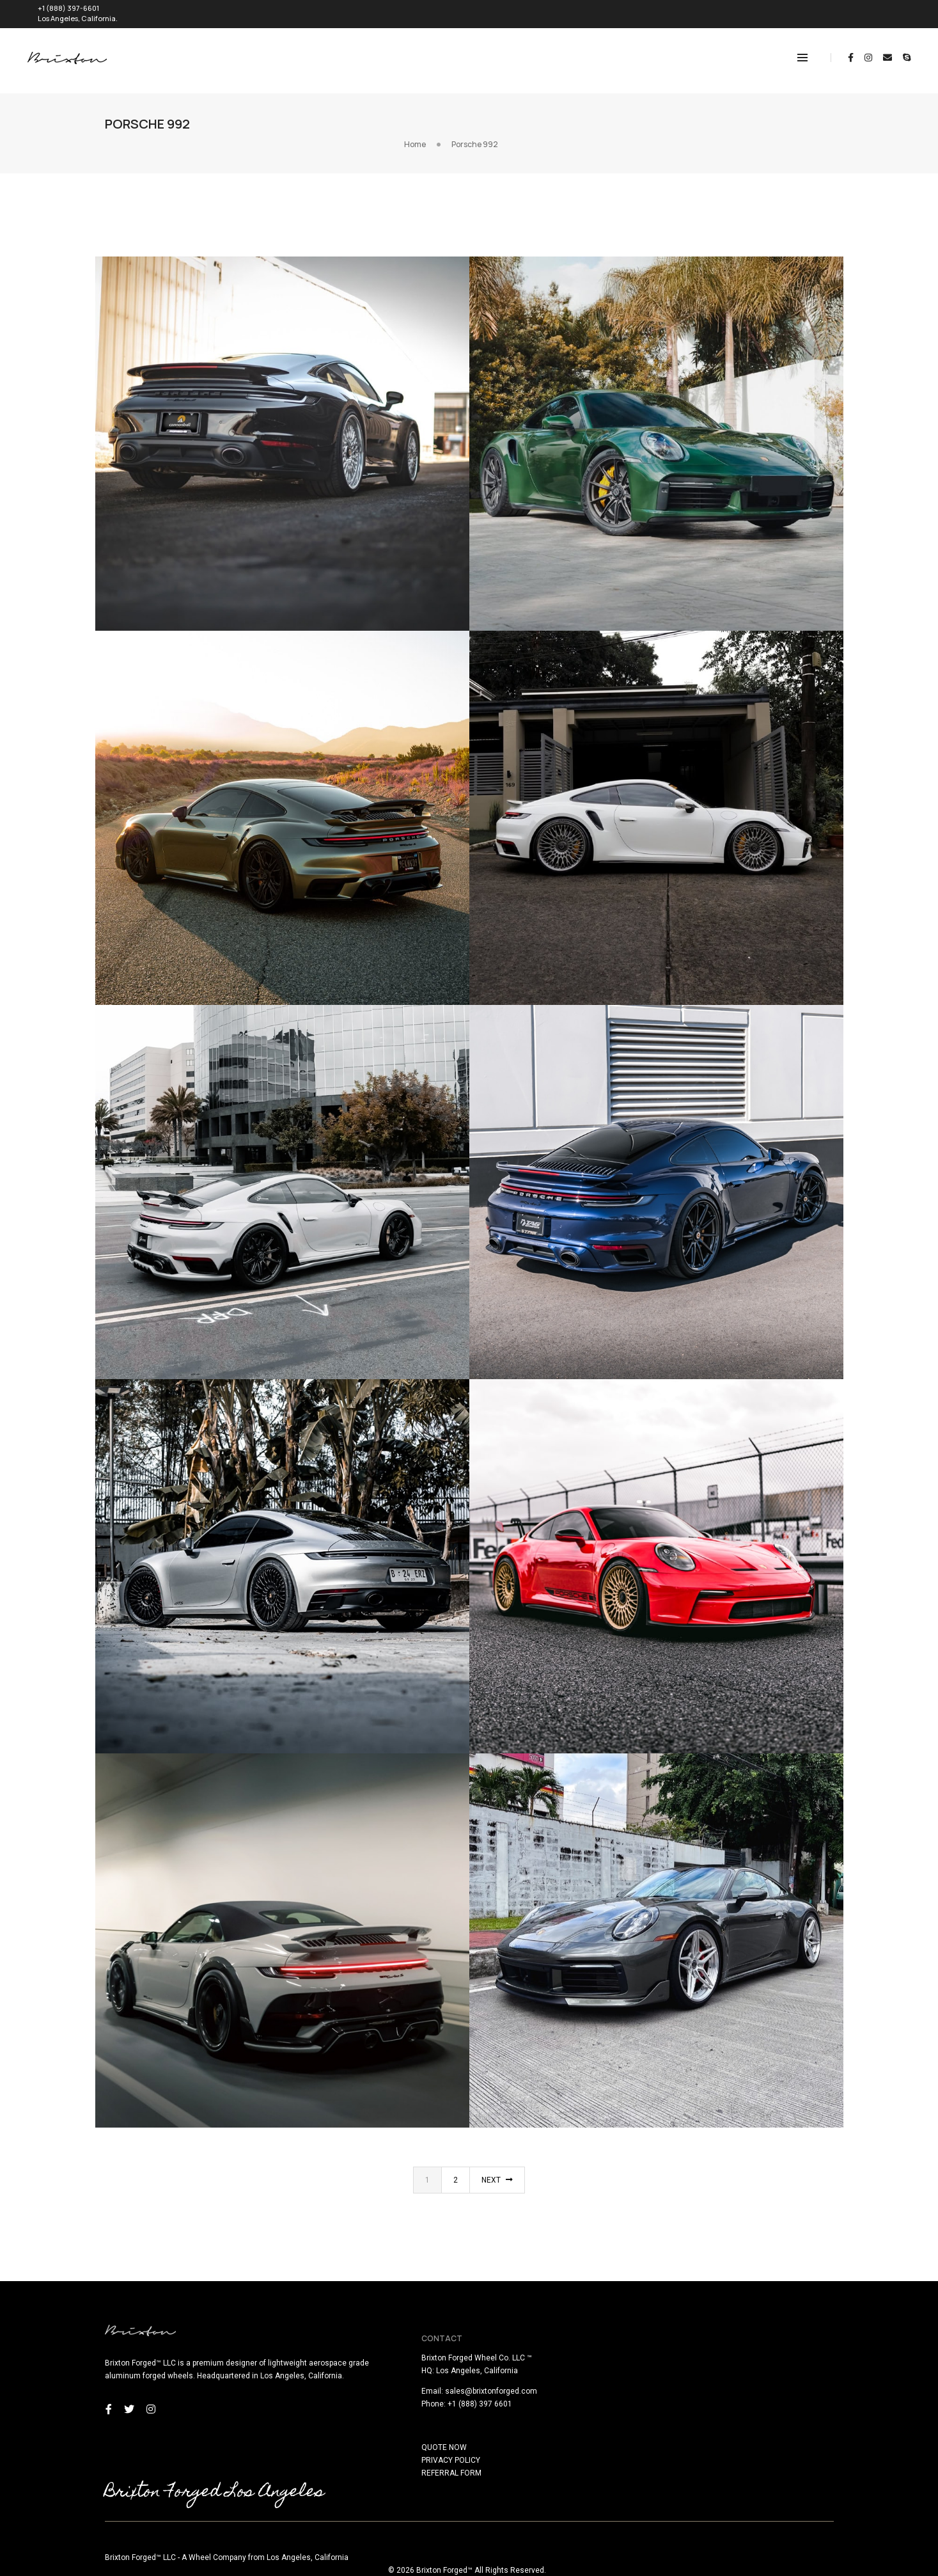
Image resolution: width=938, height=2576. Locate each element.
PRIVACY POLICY (508, 2444)
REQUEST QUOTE (868, 10)
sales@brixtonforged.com (549, 2375)
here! (170, 2568)
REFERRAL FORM (509, 2457)
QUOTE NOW (501, 2432)
